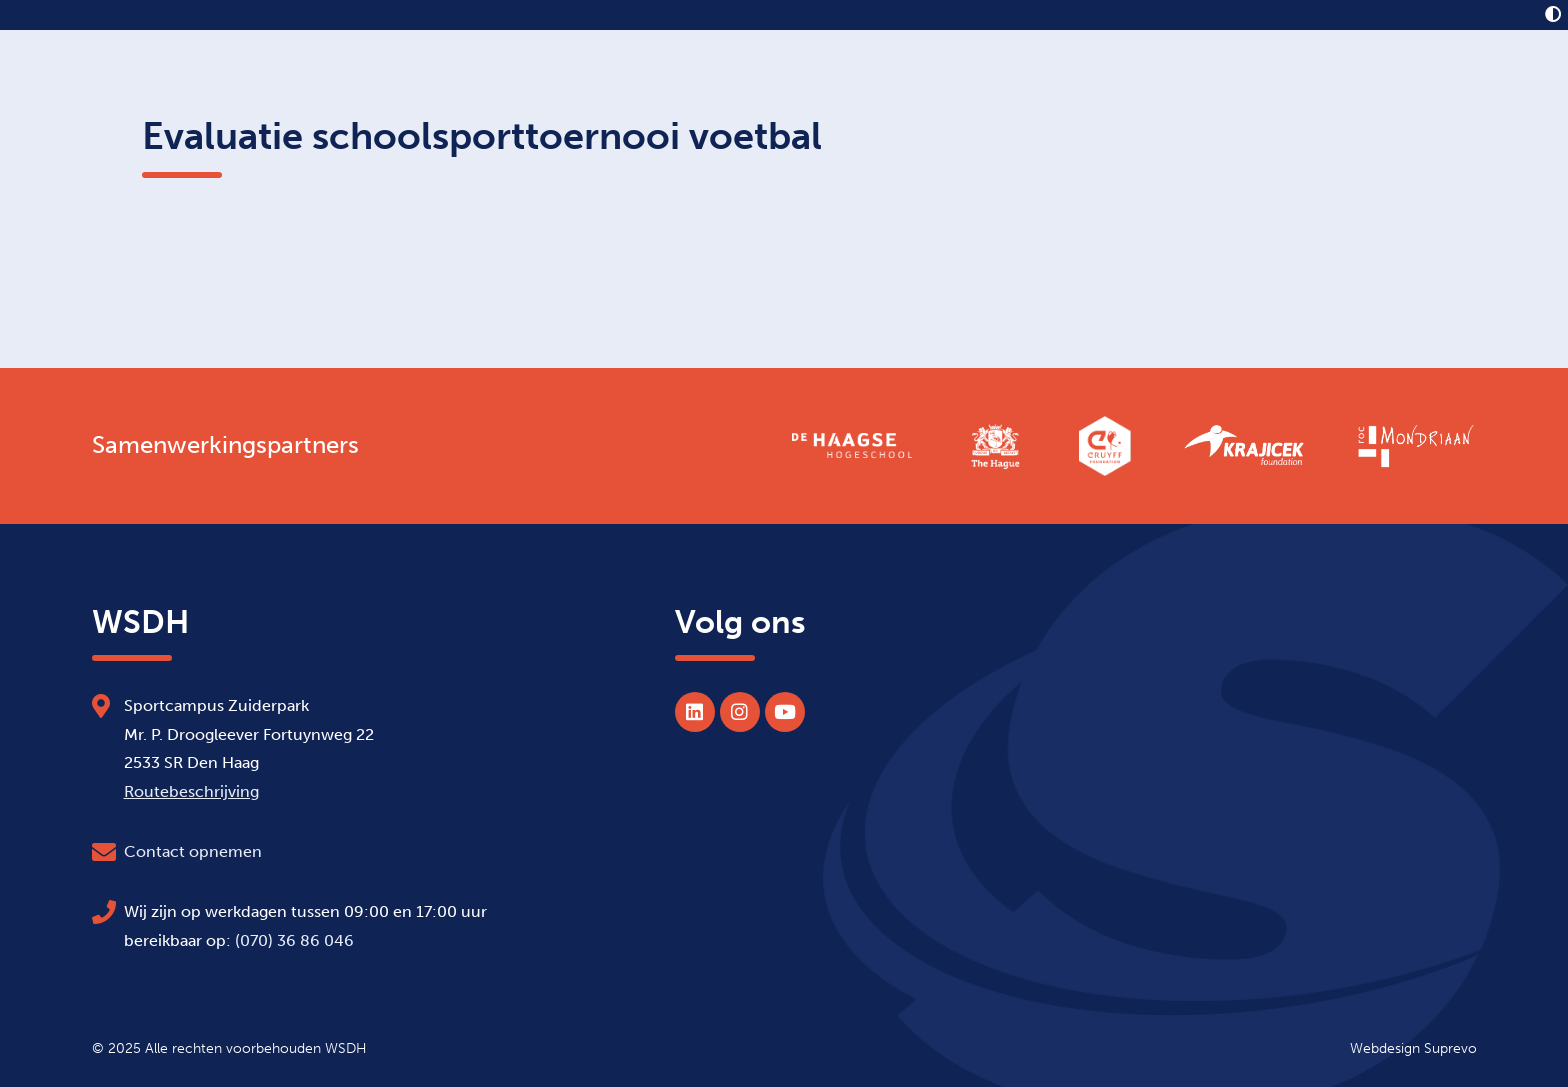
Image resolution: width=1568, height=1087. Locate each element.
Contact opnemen (193, 851)
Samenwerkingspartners (225, 445)
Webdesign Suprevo (1413, 1048)
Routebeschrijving (191, 791)
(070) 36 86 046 (294, 940)
